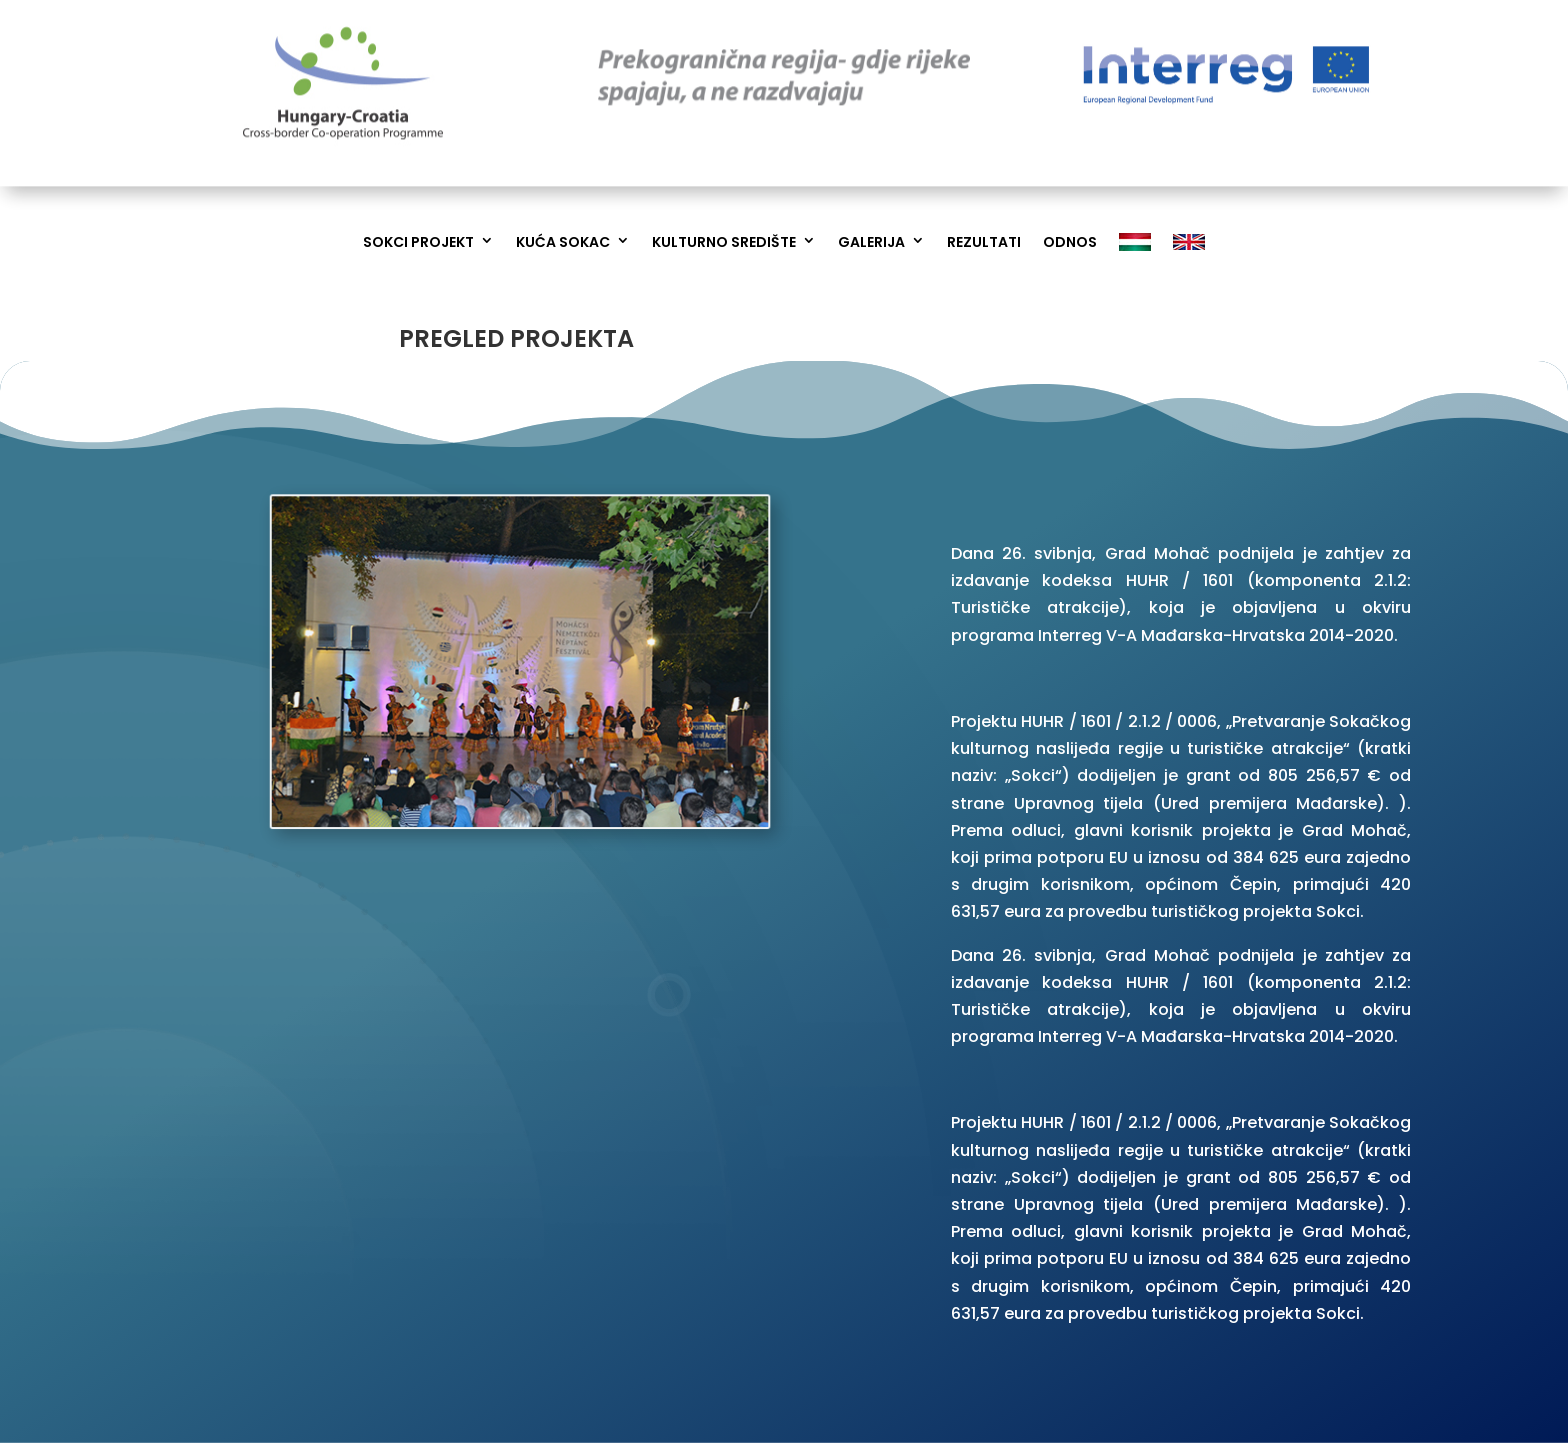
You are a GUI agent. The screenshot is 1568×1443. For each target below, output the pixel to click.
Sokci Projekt (418, 242)
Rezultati (984, 242)
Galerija (871, 242)
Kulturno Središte (724, 242)
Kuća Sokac (563, 242)
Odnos (1070, 242)
